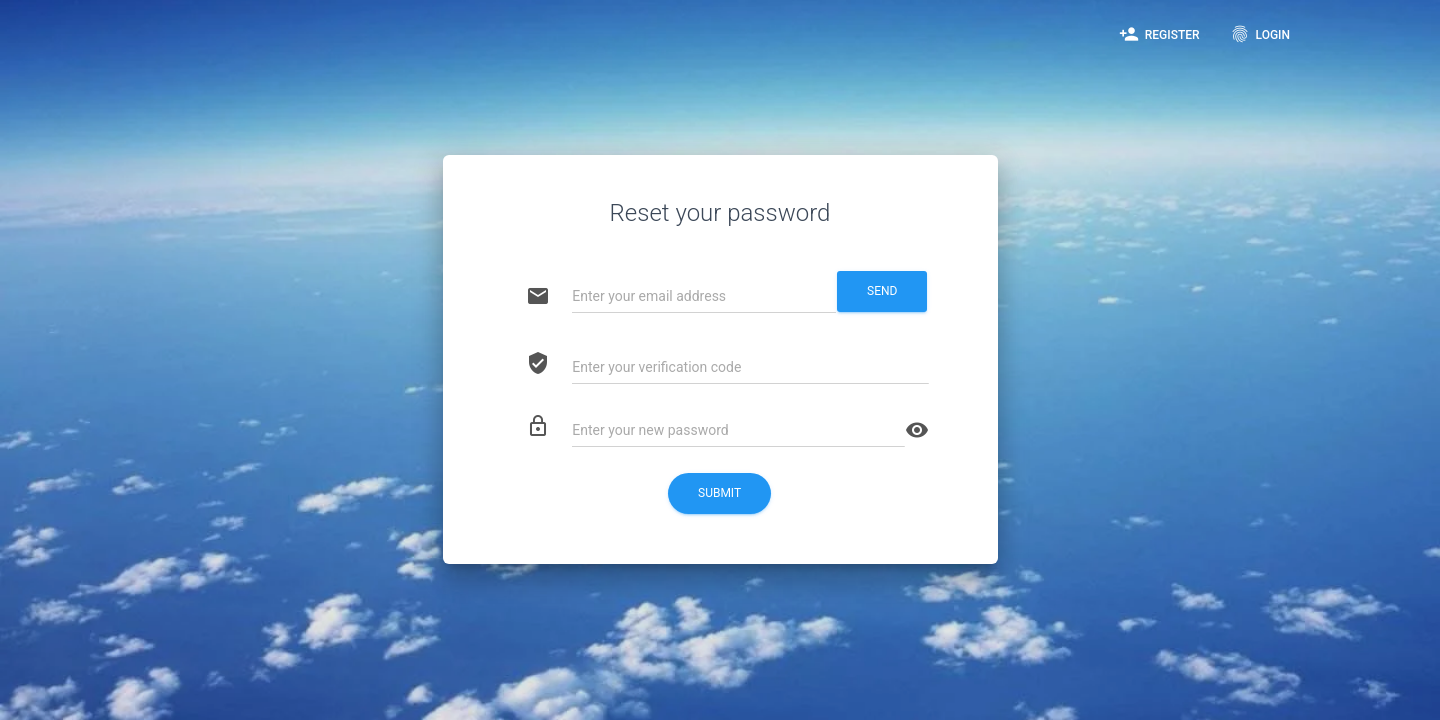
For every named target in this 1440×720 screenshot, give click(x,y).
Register (1159, 34)
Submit (719, 493)
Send (882, 291)
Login (1260, 34)
